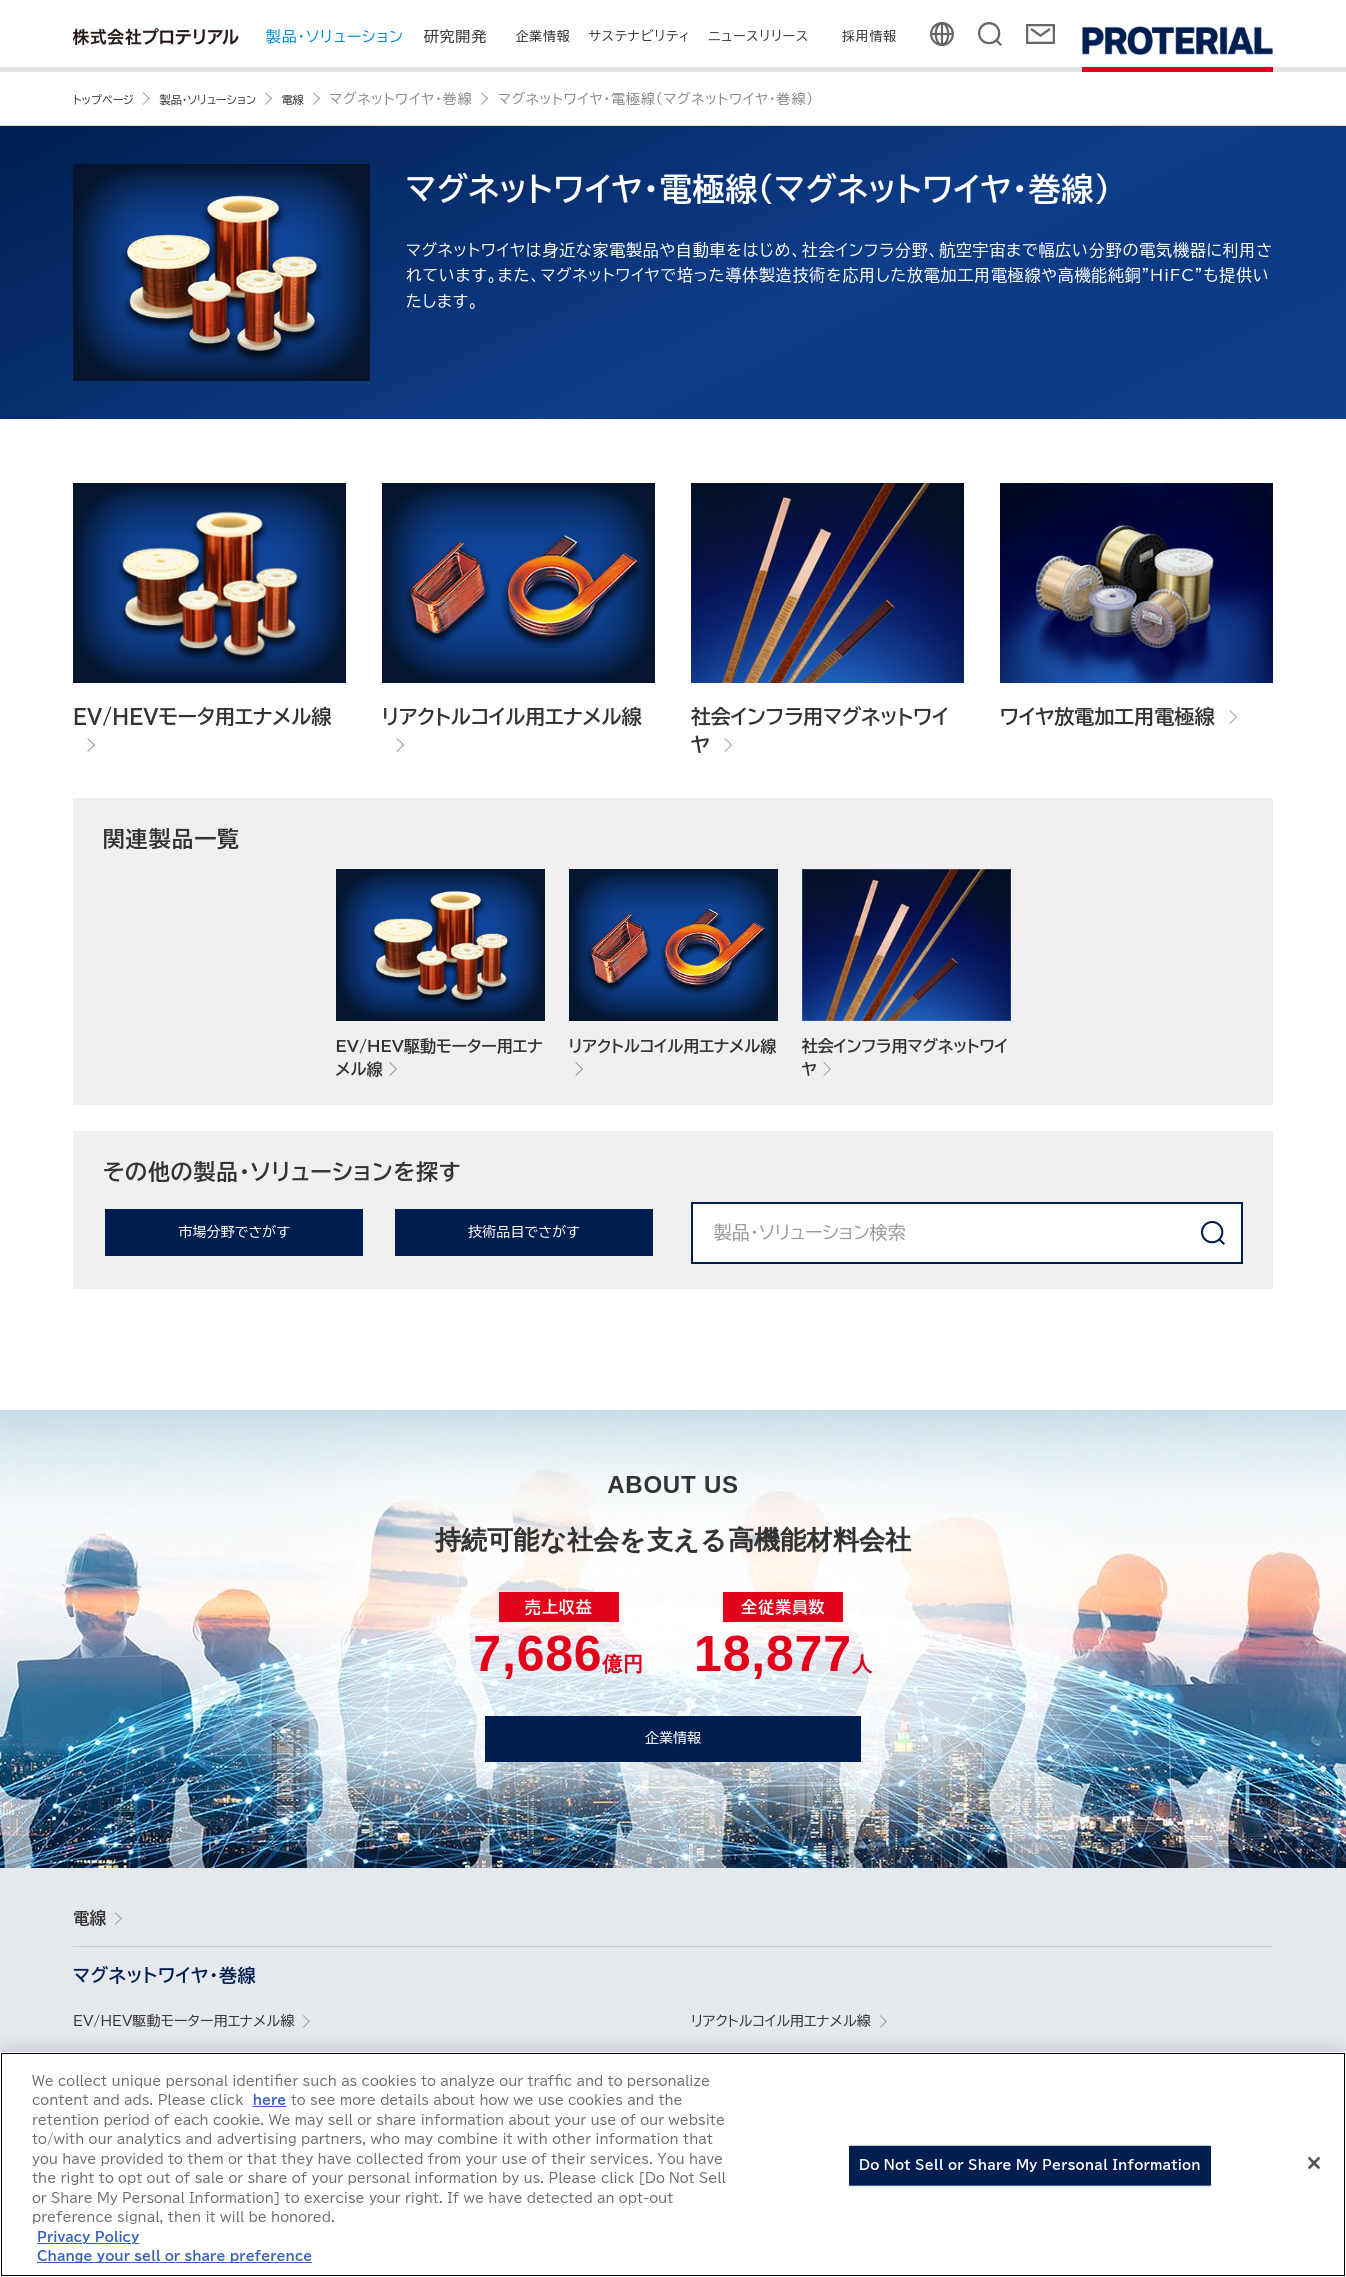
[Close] (1314, 2166)
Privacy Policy (88, 2240)
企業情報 (542, 36)
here (270, 2103)
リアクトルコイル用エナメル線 (798, 2036)
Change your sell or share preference (174, 2259)
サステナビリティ (640, 36)
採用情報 (869, 36)
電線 (98, 1929)
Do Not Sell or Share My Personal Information (1030, 2168)
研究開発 (455, 36)
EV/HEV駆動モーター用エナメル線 (205, 2036)
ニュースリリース (759, 36)
